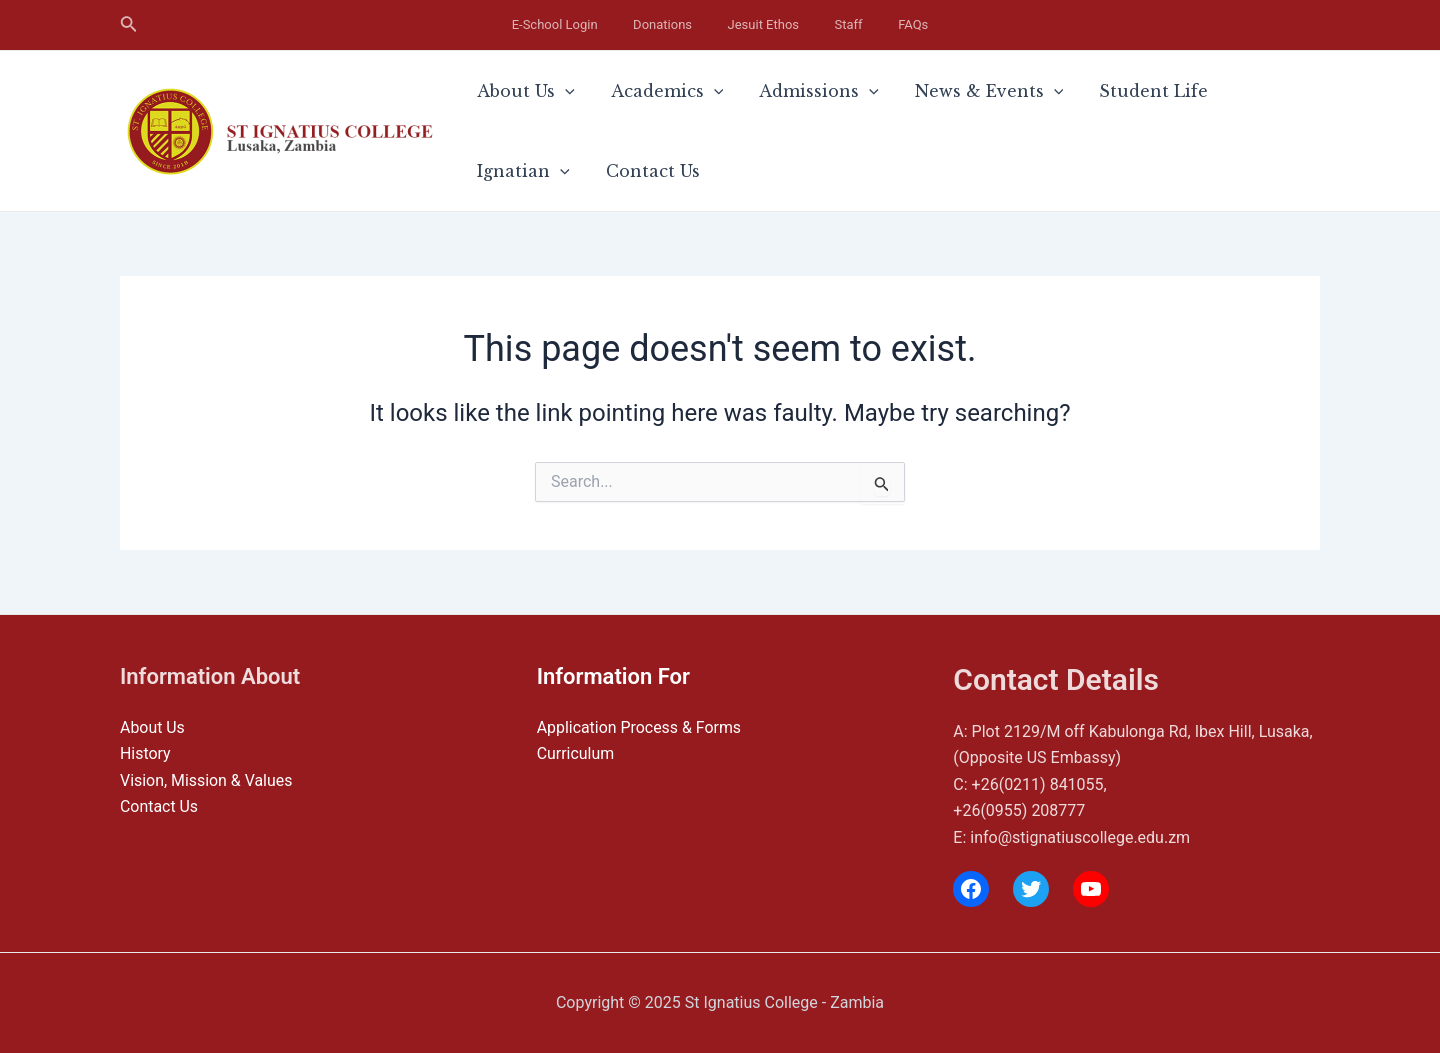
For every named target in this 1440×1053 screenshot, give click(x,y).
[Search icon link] (129, 25)
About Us (516, 91)
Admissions (769, 91)
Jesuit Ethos (764, 24)
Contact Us (514, 171)
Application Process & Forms (640, 727)
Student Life (1063, 91)
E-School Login (600, 24)
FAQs (868, 24)
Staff (826, 24)
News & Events (919, 91)
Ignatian (1180, 91)
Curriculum (576, 753)
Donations (685, 24)
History (145, 753)
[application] (555, 91)
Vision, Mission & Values (206, 780)
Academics (637, 91)
